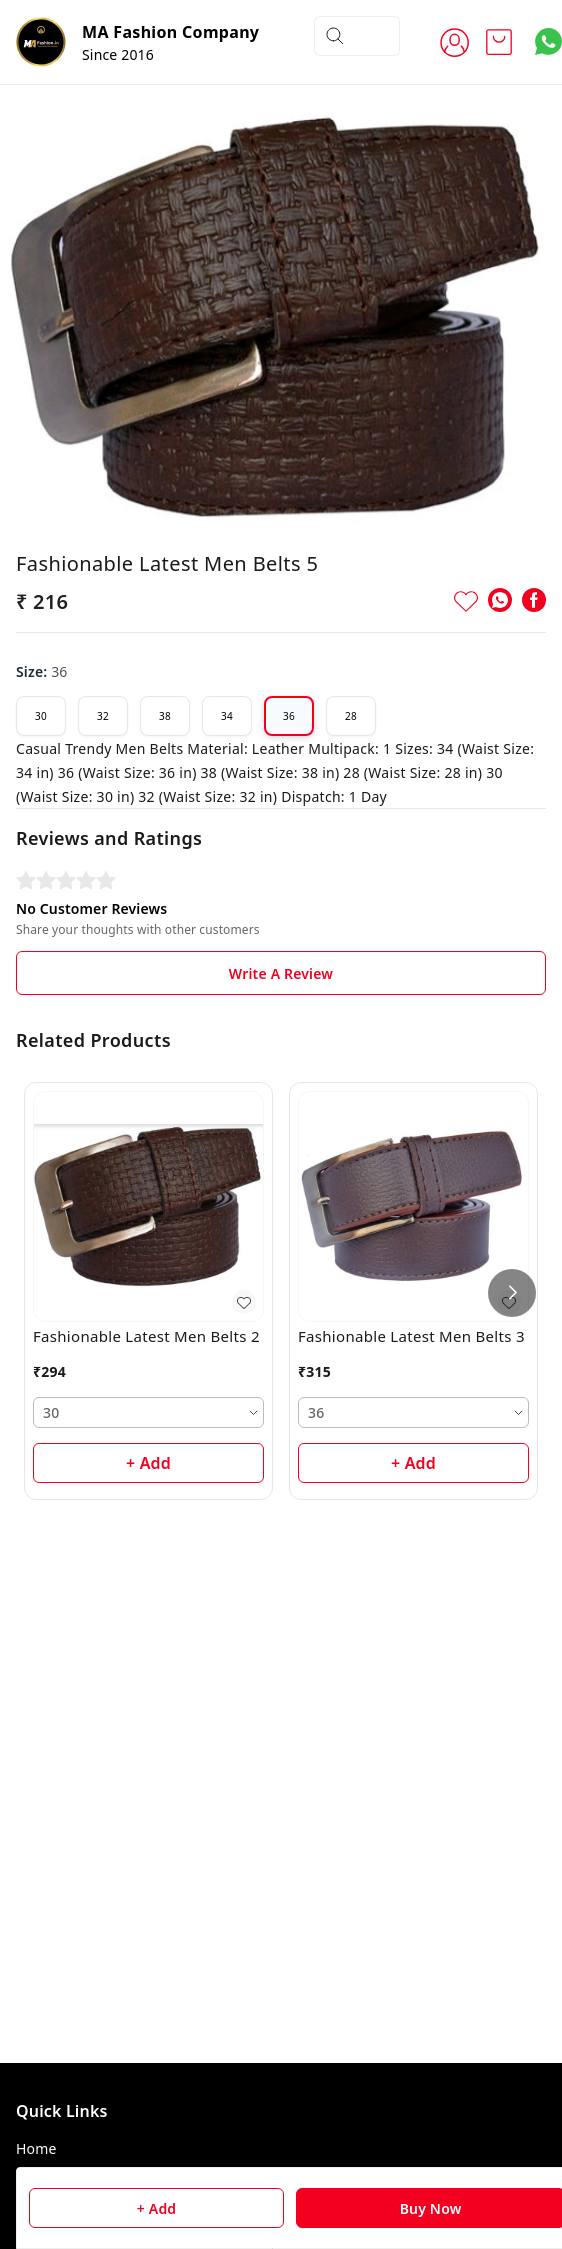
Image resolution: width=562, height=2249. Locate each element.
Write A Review (281, 958)
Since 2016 (118, 54)
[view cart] (499, 42)
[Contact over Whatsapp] (548, 41)
